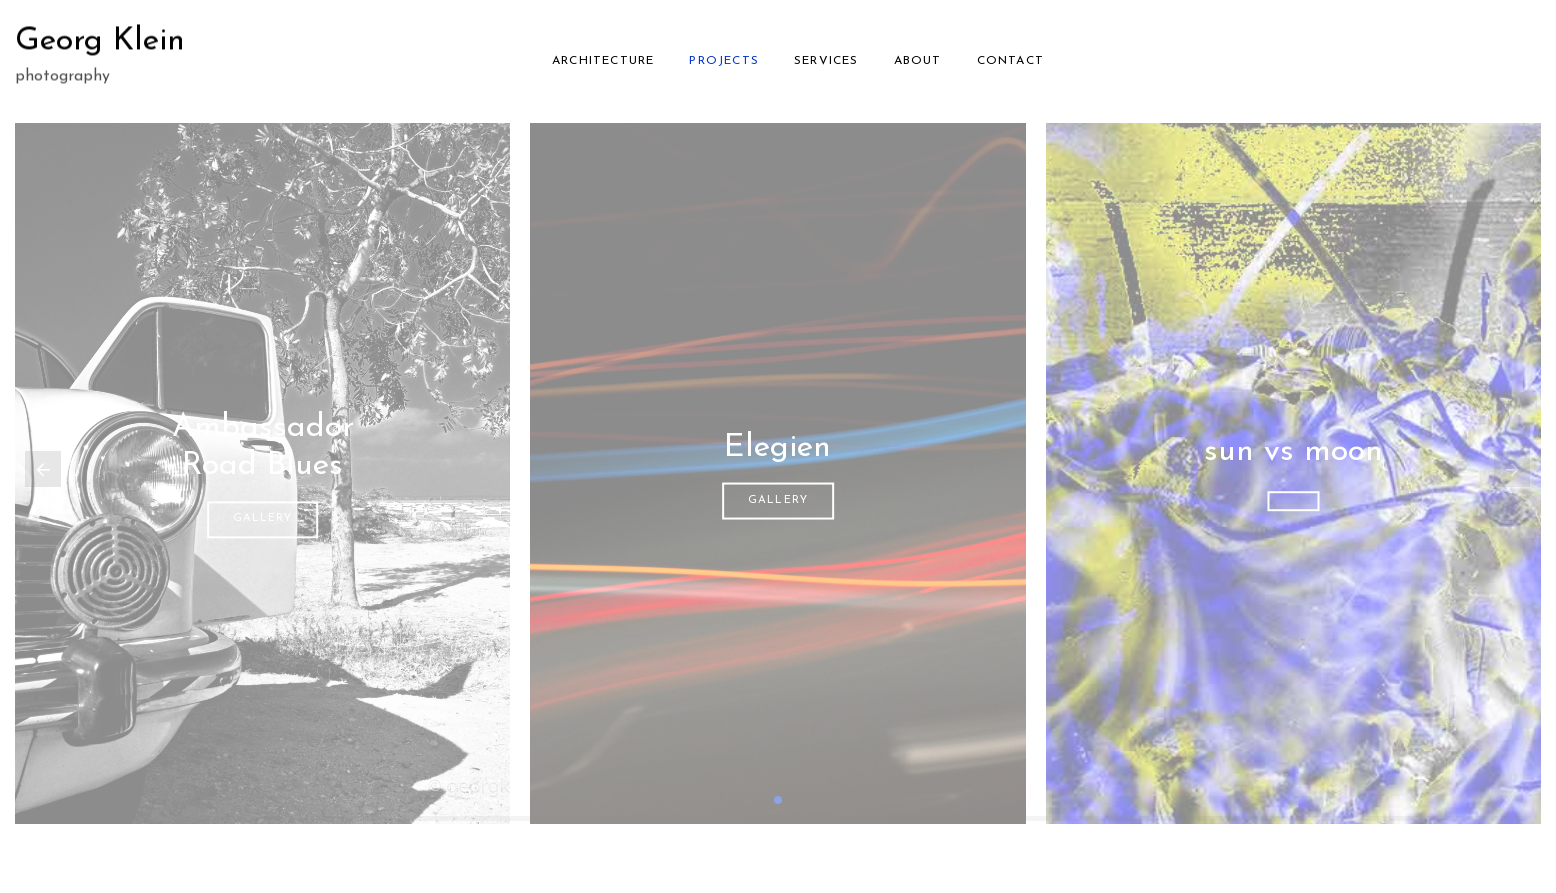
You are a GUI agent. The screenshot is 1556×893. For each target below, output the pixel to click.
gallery (263, 519)
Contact (1010, 59)
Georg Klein (100, 39)
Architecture (603, 59)
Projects (724, 59)
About (918, 59)
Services (826, 59)
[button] (778, 800)
